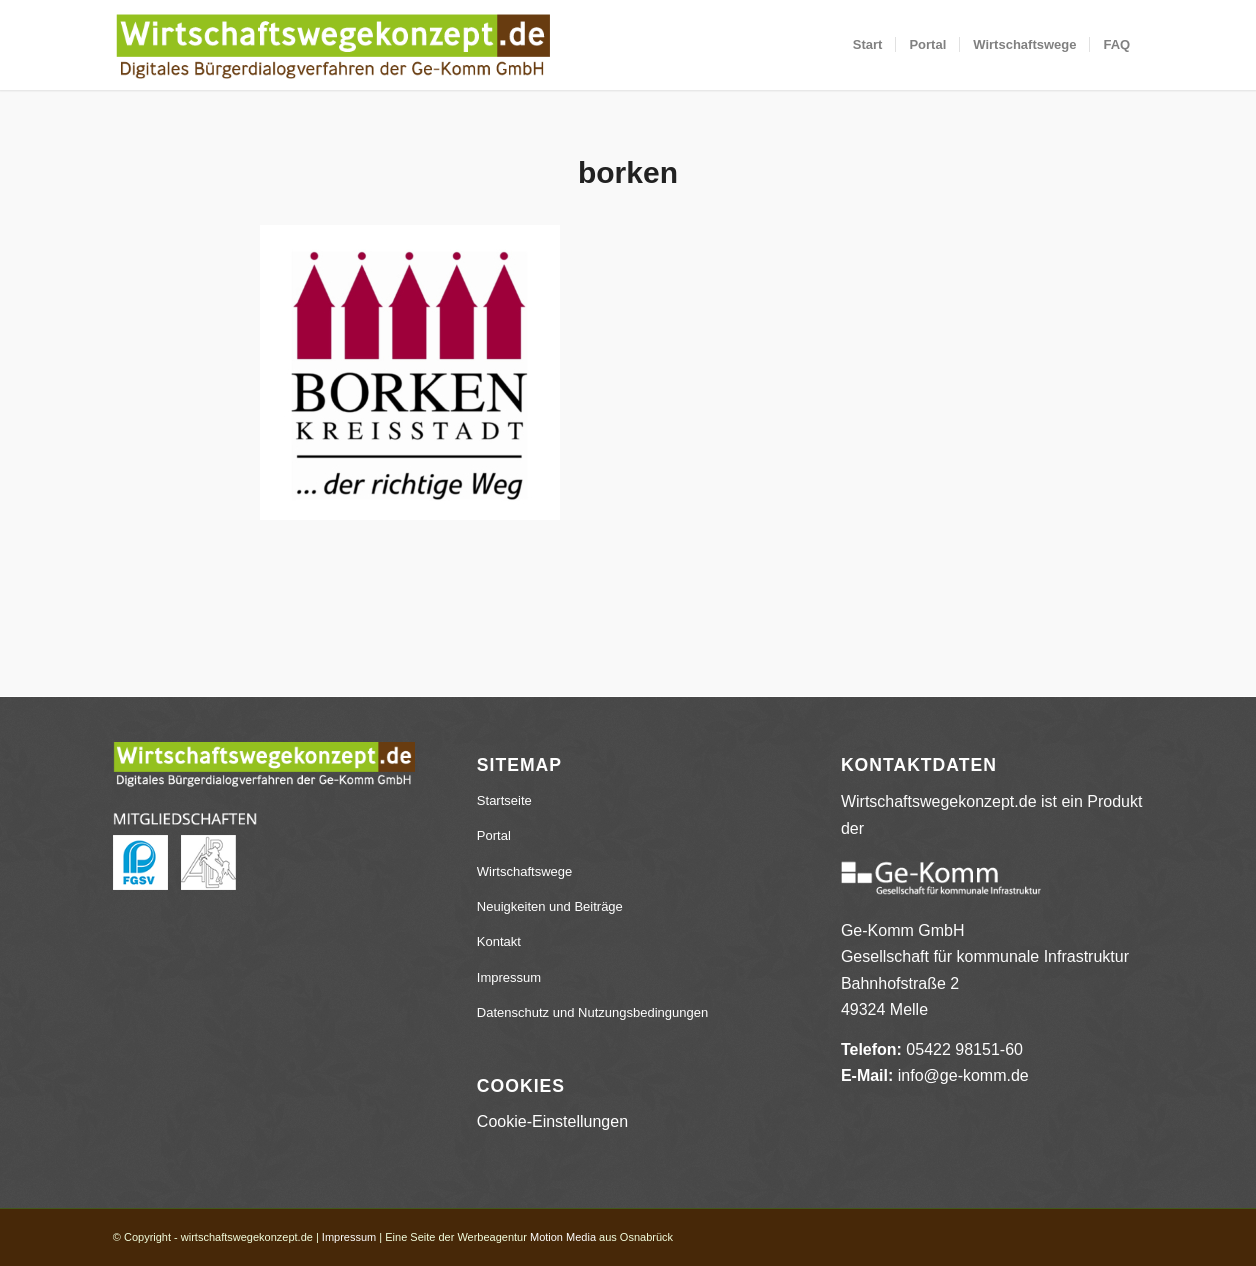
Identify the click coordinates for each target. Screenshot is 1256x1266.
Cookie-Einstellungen (552, 1121)
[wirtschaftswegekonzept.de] (332, 45)
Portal (494, 835)
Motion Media (563, 1237)
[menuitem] (868, 45)
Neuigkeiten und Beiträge (550, 906)
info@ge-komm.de (963, 1075)
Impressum (509, 977)
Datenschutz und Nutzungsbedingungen (592, 1012)
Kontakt (499, 941)
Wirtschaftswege (524, 871)
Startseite (504, 800)
